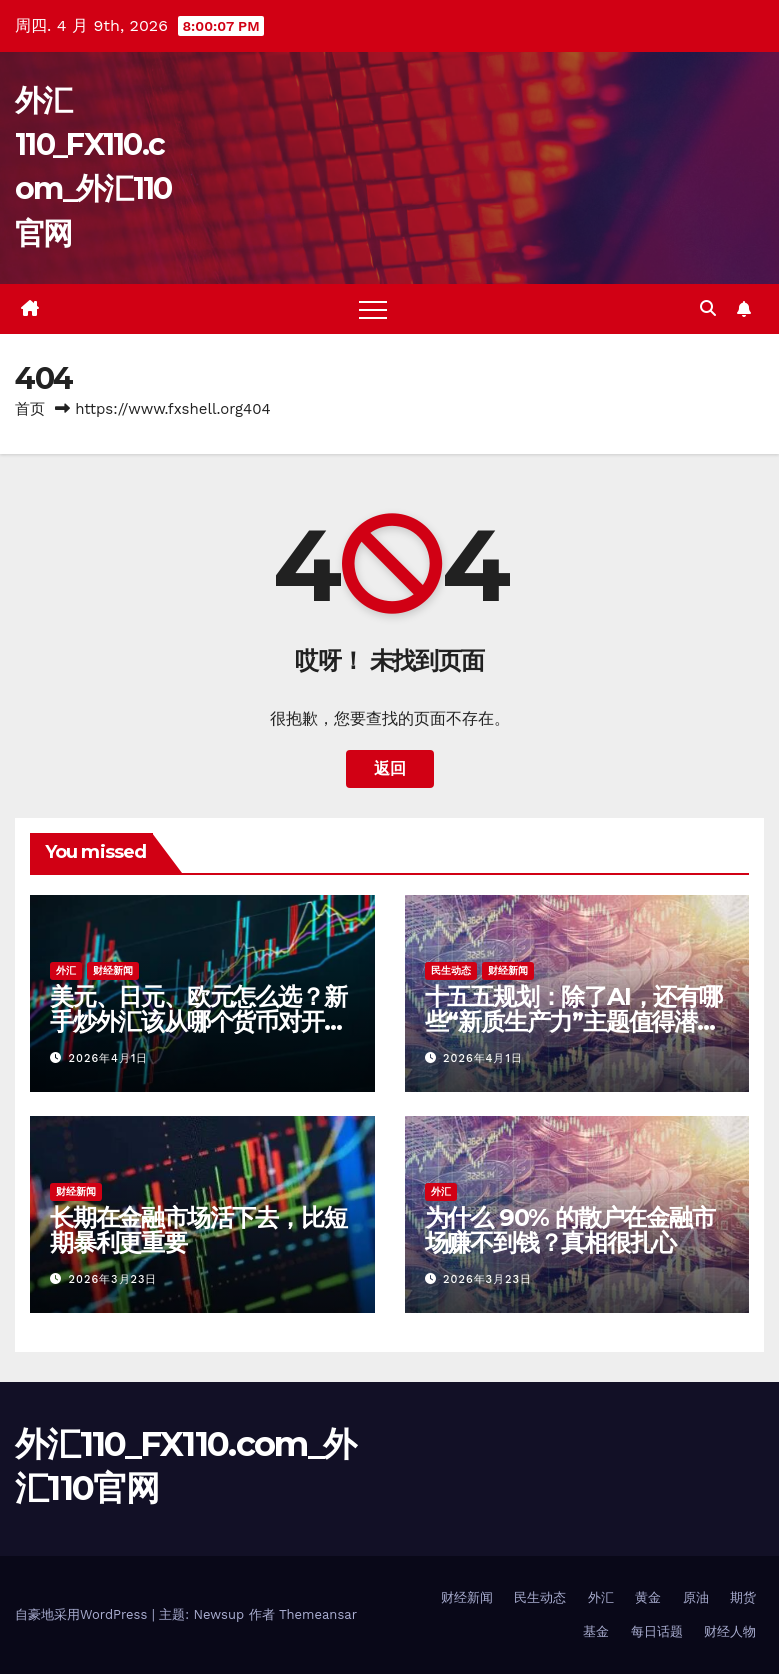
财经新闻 (113, 970)
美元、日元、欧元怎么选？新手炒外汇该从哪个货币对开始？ (198, 1021)
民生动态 (451, 970)
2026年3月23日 (113, 1279)
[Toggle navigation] (373, 309)
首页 (30, 409)
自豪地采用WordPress (83, 1614)
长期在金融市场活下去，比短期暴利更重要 (198, 1230)
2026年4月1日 (109, 1058)
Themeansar (318, 1614)
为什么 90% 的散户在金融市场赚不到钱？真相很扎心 (570, 1230)
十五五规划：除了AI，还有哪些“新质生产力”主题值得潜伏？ (573, 1021)
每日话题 (657, 1631)
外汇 (66, 970)
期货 (743, 1597)
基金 (596, 1631)
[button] (708, 308)
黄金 (648, 1597)
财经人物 (730, 1631)
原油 (696, 1597)
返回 (390, 768)
